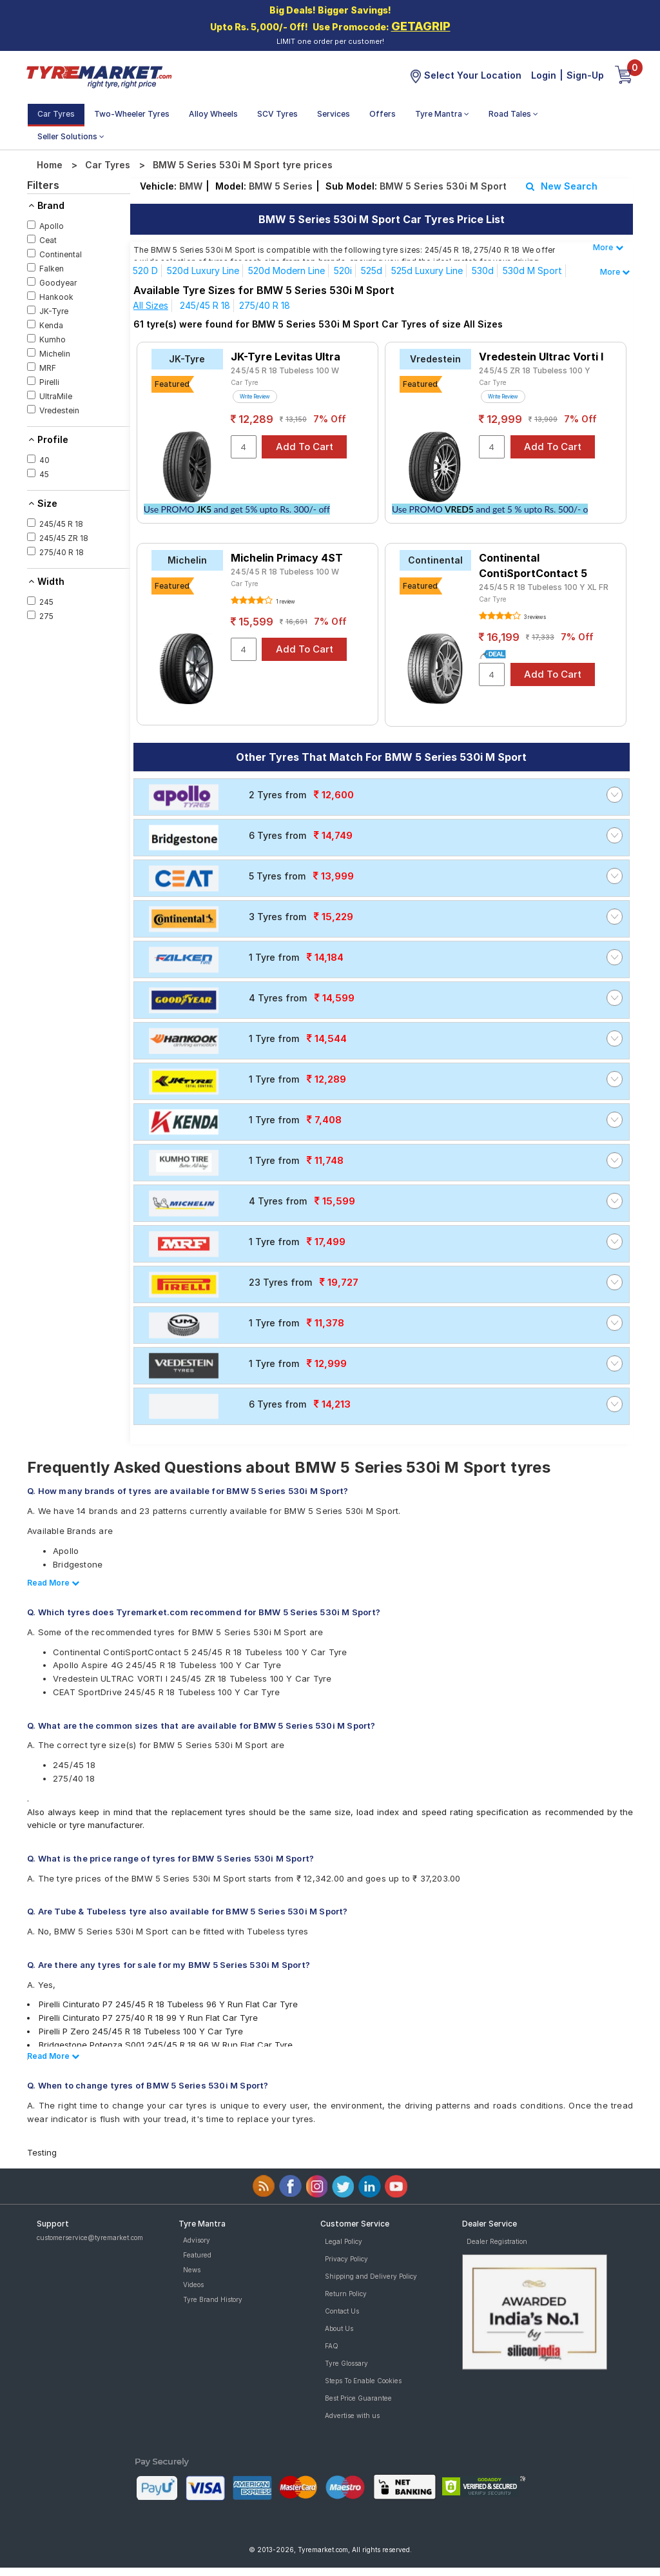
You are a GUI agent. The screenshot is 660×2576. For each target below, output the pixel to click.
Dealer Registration (497, 2241)
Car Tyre (244, 382)
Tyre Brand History (212, 2299)
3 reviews (534, 617)
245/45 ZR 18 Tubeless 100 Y (534, 370)
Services (333, 114)
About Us (339, 2328)
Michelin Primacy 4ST (287, 557)
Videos (193, 2284)
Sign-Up (585, 75)
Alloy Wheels (213, 114)
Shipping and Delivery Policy (371, 2276)
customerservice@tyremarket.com (90, 2237)
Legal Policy (343, 2241)
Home (50, 164)
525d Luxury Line (427, 270)
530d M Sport (532, 270)
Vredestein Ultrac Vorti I (541, 356)
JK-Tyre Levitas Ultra (285, 356)
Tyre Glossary (346, 2363)
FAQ (331, 2346)
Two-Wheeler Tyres (132, 114)
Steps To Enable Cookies (363, 2380)
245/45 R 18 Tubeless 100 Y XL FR (543, 587)
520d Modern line (286, 270)
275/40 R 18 (264, 305)
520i (343, 270)
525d (371, 270)
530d (483, 270)
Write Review (255, 396)
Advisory (196, 2240)
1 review (285, 601)
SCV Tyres (277, 114)
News (191, 2270)
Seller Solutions (70, 136)
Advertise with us (352, 2415)
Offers (382, 114)
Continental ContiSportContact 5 (533, 565)
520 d (145, 270)
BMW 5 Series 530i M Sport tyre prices (243, 164)
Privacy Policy (346, 2259)
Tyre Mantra (442, 114)
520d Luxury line (203, 270)
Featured (197, 2255)
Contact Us (342, 2311)
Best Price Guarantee (358, 2398)
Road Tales (513, 114)
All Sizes (150, 305)
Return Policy (346, 2293)
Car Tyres (56, 114)
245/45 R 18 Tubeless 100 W (285, 370)
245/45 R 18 (205, 305)
